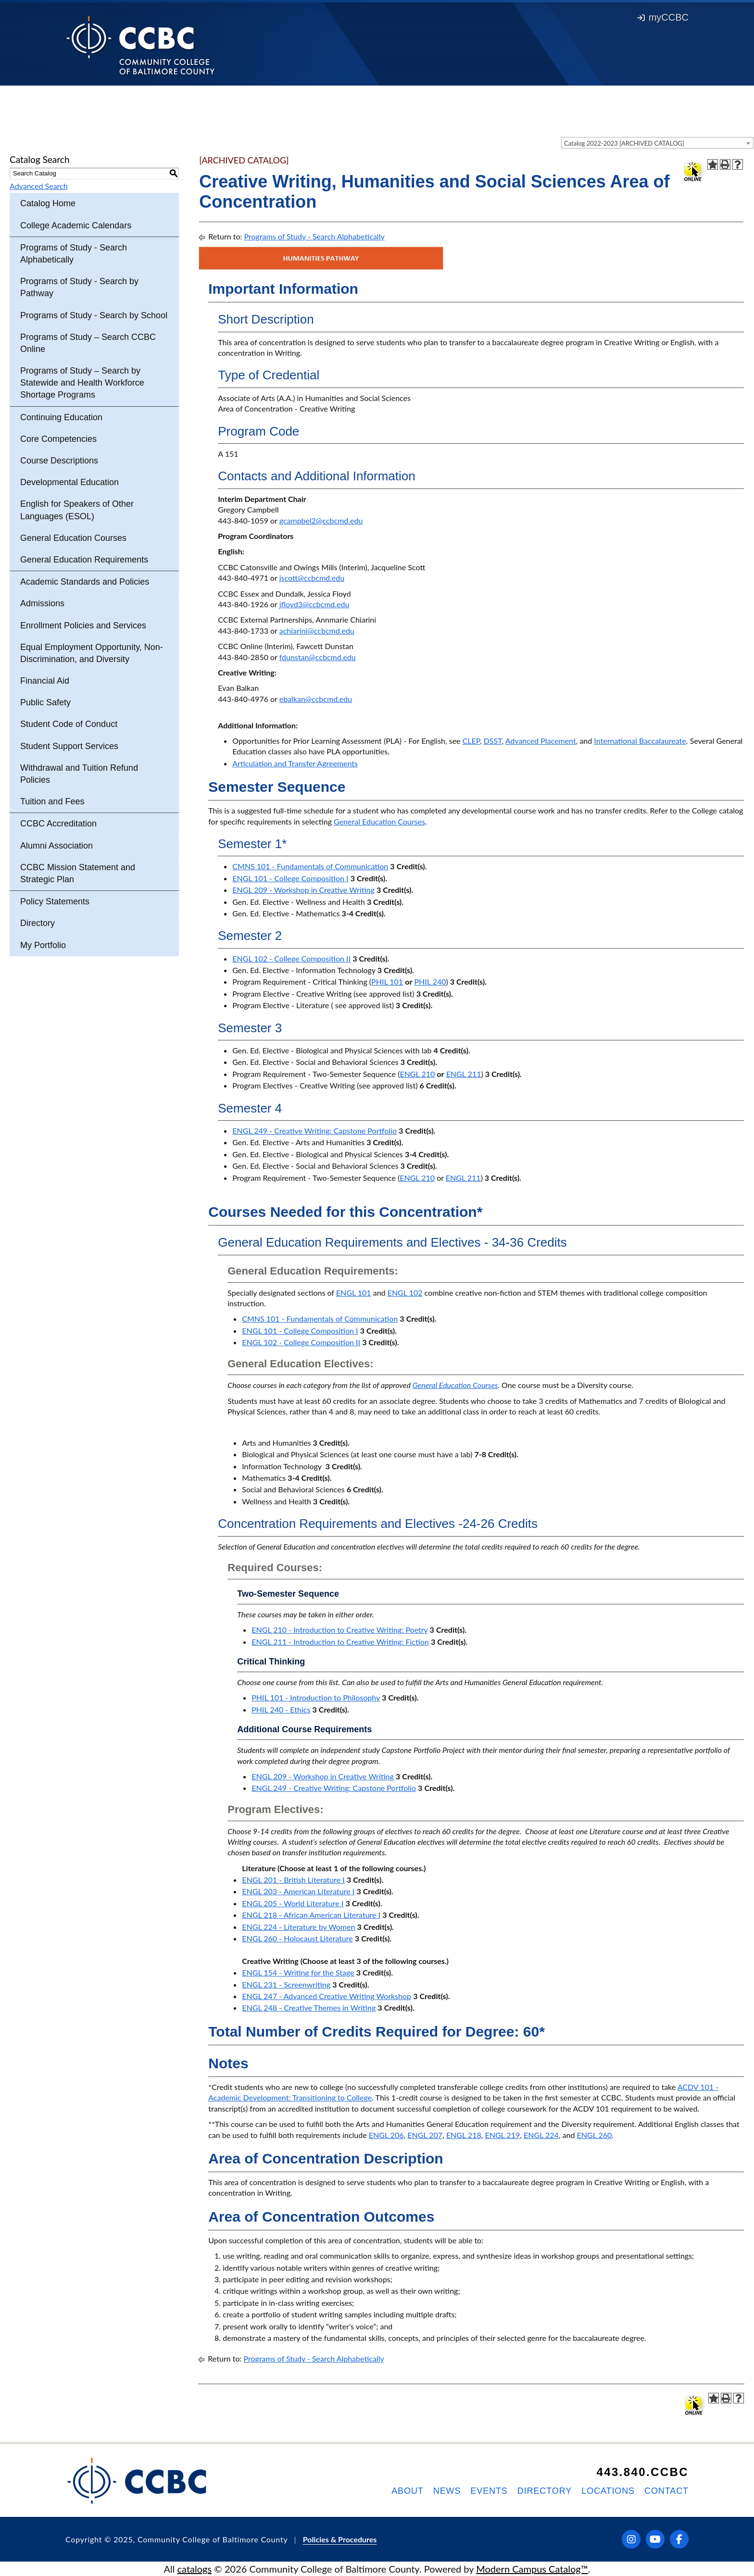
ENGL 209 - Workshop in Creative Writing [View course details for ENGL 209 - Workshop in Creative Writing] (303, 889)
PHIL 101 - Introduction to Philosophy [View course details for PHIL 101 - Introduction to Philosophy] (315, 1697)
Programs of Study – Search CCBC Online (88, 343)
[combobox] (657, 143)
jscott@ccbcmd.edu (311, 577)
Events (488, 2491)
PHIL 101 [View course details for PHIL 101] (387, 981)
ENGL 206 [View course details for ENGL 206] (386, 2134)
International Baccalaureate (640, 740)
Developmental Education (69, 482)
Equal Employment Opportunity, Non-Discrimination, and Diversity (91, 653)
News (447, 2491)
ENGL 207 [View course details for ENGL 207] (424, 2134)
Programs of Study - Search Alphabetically (73, 253)
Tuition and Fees (52, 801)
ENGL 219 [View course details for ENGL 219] (502, 2134)
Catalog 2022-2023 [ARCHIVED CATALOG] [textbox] (624, 143)
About (407, 2491)
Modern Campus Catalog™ (532, 2569)
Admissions (42, 603)
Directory (37, 923)
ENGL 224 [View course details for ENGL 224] (541, 2134)
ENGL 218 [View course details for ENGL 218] (463, 2134)
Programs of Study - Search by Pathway (79, 287)
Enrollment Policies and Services (83, 625)
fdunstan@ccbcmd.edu (317, 657)
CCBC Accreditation (58, 823)
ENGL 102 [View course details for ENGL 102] (405, 1292)
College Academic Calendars (75, 225)
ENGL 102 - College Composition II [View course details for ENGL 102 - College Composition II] (291, 958)
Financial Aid (44, 681)
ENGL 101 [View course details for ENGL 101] (353, 1292)
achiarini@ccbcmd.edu (316, 630)
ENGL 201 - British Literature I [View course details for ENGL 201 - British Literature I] (293, 1879)
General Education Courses (73, 538)
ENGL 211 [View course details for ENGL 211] (463, 1073)
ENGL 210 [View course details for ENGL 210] (417, 1073)
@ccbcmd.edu (325, 604)
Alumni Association (56, 845)
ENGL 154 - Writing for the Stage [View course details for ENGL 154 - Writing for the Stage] (298, 1972)
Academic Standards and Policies (84, 582)
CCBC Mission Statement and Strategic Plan (77, 873)
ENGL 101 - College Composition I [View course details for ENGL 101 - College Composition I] (290, 878)
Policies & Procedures (340, 2539)
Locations (608, 2491)
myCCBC (663, 17)
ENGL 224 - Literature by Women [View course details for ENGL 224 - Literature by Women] (298, 1926)
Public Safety (45, 702)
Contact (666, 2491)
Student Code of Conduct (68, 724)
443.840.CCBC (642, 2471)
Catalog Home (47, 203)
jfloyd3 (290, 604)
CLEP (471, 740)
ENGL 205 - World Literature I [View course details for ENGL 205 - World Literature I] (292, 1903)
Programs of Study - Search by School (93, 315)
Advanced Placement (540, 740)
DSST (493, 740)
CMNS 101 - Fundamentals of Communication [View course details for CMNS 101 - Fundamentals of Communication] (310, 866)
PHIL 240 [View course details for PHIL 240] (430, 981)
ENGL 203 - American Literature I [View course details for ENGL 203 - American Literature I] (298, 1891)
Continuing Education (61, 417)
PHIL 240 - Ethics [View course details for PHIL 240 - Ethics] (280, 1709)
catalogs (194, 2569)
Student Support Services (69, 746)
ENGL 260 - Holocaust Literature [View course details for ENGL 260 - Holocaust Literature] (297, 1938)
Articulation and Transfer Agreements (295, 763)
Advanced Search (39, 185)
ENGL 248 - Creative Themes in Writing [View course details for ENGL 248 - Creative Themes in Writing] (309, 2007)
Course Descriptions (59, 460)
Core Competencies (58, 439)
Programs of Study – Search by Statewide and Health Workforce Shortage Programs (82, 383)
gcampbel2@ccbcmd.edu (321, 520)
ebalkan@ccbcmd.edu (315, 698)
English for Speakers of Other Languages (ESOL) (77, 510)
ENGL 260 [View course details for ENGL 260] (594, 2134)
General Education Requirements (84, 559)
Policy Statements (54, 901)
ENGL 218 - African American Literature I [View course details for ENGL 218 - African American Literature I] (311, 1914)
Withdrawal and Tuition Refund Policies (79, 774)
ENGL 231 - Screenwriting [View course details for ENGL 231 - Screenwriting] (286, 1984)
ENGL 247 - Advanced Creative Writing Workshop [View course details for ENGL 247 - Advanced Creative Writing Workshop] (326, 1996)
